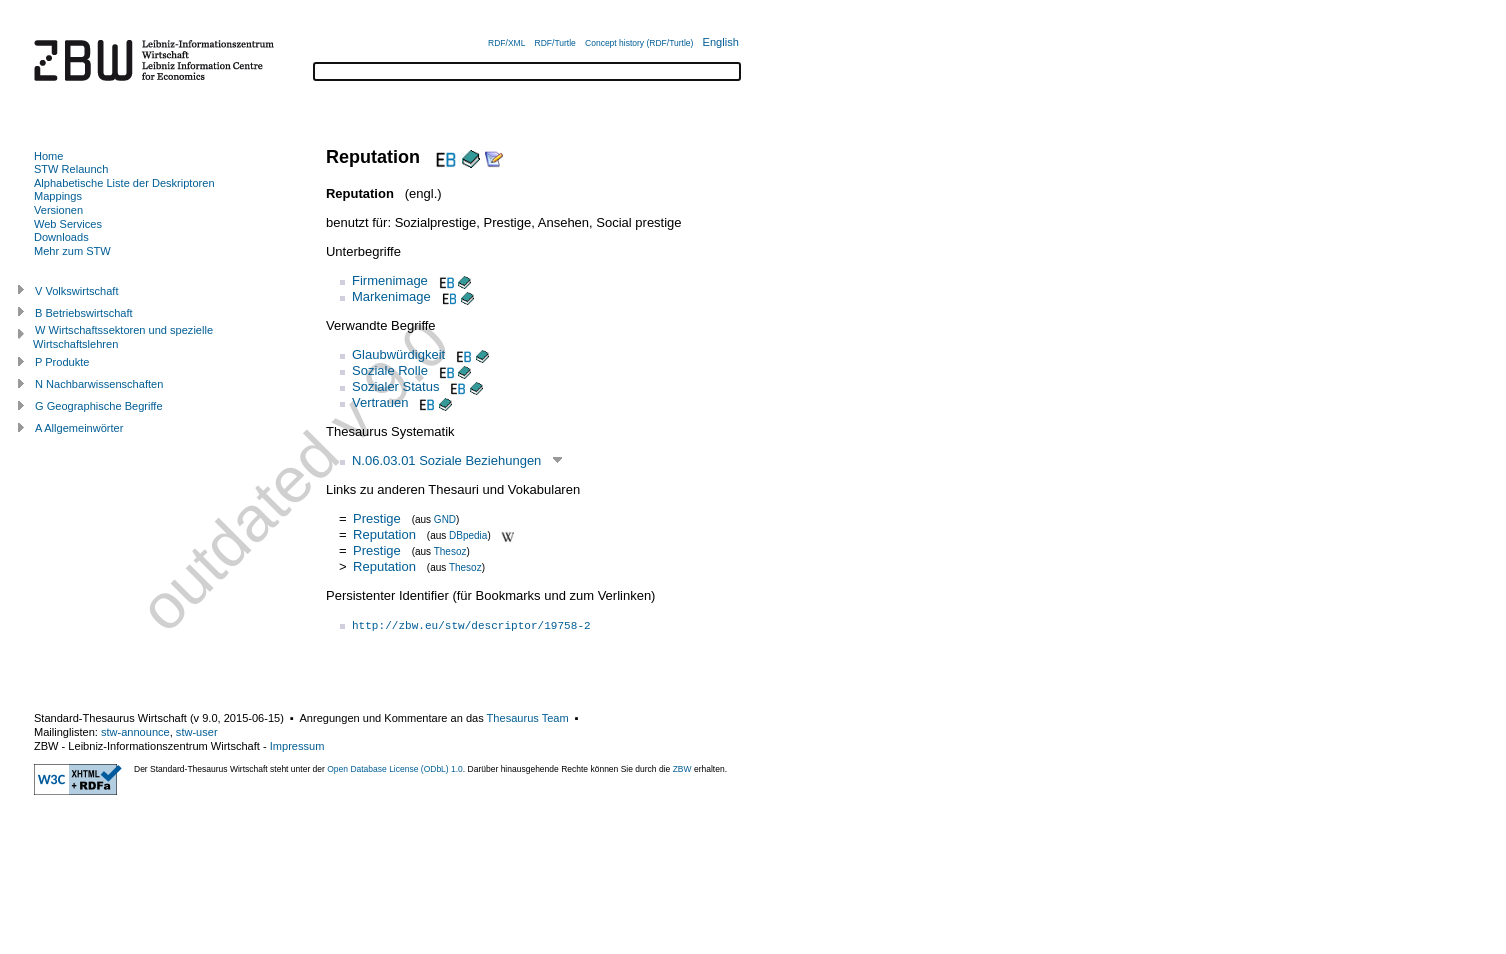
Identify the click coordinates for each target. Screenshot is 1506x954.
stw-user (197, 732)
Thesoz (450, 551)
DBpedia (468, 535)
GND (445, 519)
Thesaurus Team (528, 718)
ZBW (682, 769)
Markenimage (391, 296)
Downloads (61, 237)
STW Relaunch (71, 169)
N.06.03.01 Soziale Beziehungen (446, 460)
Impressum (297, 746)
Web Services (68, 224)
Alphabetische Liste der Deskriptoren (124, 183)
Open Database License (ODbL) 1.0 (395, 769)
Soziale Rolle (390, 370)
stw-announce (135, 732)
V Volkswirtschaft (77, 291)
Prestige (377, 518)
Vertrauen (380, 402)
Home (48, 156)
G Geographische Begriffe (99, 406)
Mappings (58, 196)
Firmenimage (390, 280)
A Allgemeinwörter (79, 428)
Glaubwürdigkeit (398, 354)
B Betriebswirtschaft (84, 313)
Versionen (58, 210)
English (721, 42)
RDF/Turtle (555, 43)
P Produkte (62, 362)
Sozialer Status (395, 386)
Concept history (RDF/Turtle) (639, 43)
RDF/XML (506, 43)
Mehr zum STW (72, 251)
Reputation (384, 534)
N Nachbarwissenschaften (99, 384)
